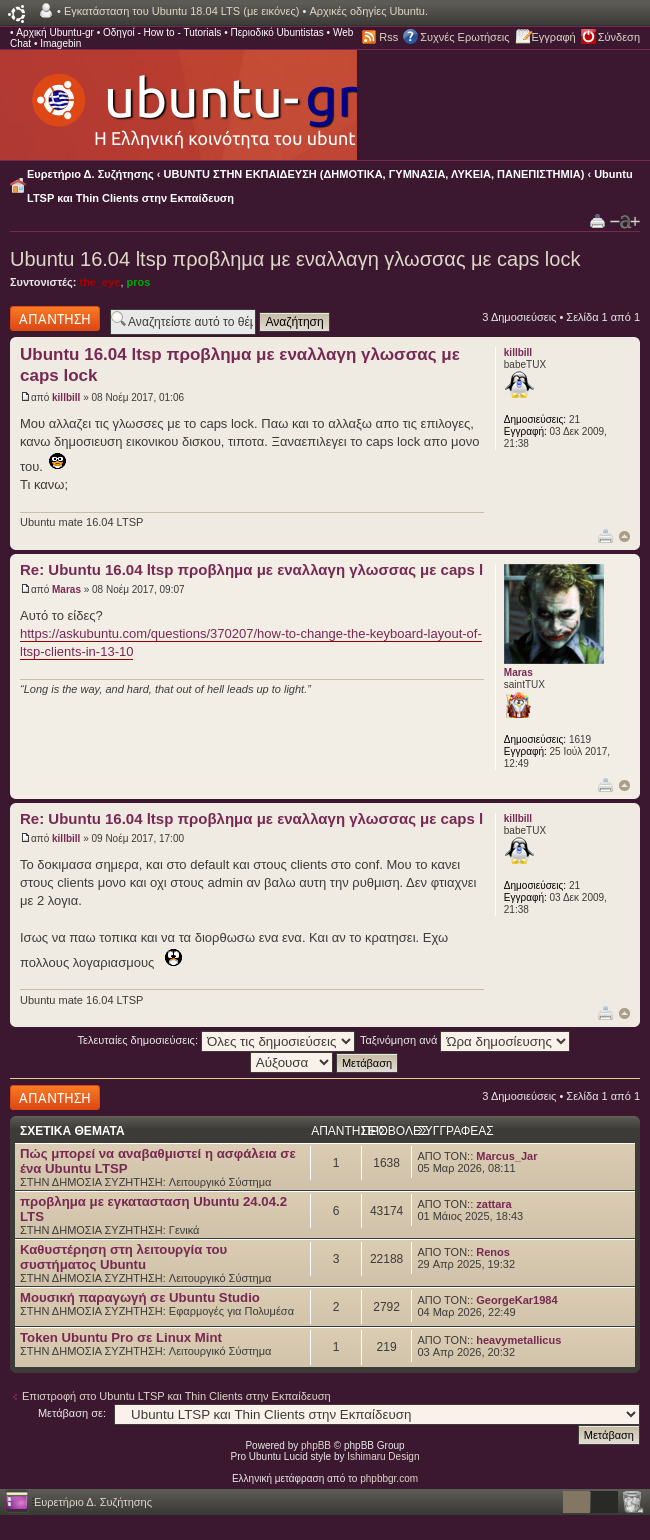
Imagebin (60, 43)
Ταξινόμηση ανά (465, 1040)
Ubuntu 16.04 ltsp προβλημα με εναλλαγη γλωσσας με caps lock (295, 259)
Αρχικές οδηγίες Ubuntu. (368, 11)
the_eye (99, 282)
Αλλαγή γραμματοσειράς (625, 222)
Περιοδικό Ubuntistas (276, 32)
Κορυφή (624, 536)
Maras (66, 589)
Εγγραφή (554, 37)
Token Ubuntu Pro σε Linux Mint (121, 1337)
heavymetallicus (518, 1340)
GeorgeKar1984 (516, 1300)
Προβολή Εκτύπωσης (597, 220)
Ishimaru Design (383, 1456)
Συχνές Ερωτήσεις (464, 37)
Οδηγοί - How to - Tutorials (162, 32)
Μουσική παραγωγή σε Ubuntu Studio (140, 1297)
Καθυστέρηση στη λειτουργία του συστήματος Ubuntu (123, 1257)
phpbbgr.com (389, 1478)
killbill (66, 397)
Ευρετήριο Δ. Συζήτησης (90, 174)
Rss (388, 37)
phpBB (316, 1445)
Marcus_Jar (506, 1156)
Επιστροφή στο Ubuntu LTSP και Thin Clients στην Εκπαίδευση (176, 1396)
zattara (493, 1204)
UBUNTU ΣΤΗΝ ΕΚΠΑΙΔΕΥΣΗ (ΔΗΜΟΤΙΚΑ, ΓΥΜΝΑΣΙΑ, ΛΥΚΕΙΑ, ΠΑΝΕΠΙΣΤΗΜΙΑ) (374, 174)
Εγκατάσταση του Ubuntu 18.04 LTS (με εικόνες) (181, 11)
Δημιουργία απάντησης (55, 318)
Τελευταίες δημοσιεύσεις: (217, 1040)
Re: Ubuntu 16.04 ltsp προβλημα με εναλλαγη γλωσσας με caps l (251, 569)
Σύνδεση (619, 37)
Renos (493, 1252)
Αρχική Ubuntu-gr (55, 32)
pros (139, 282)
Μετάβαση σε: (72, 1413)
